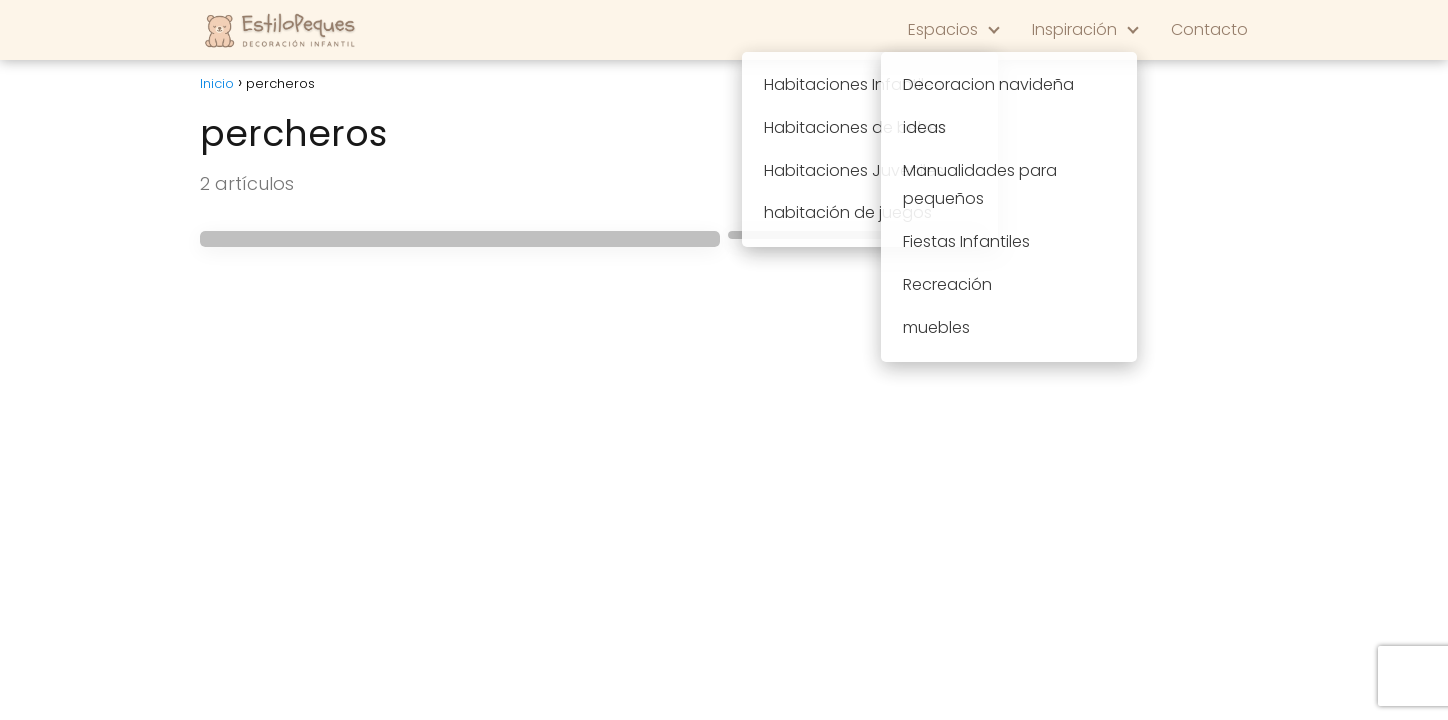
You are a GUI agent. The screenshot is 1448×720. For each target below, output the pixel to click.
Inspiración (1074, 29)
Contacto (1209, 29)
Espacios (943, 29)
